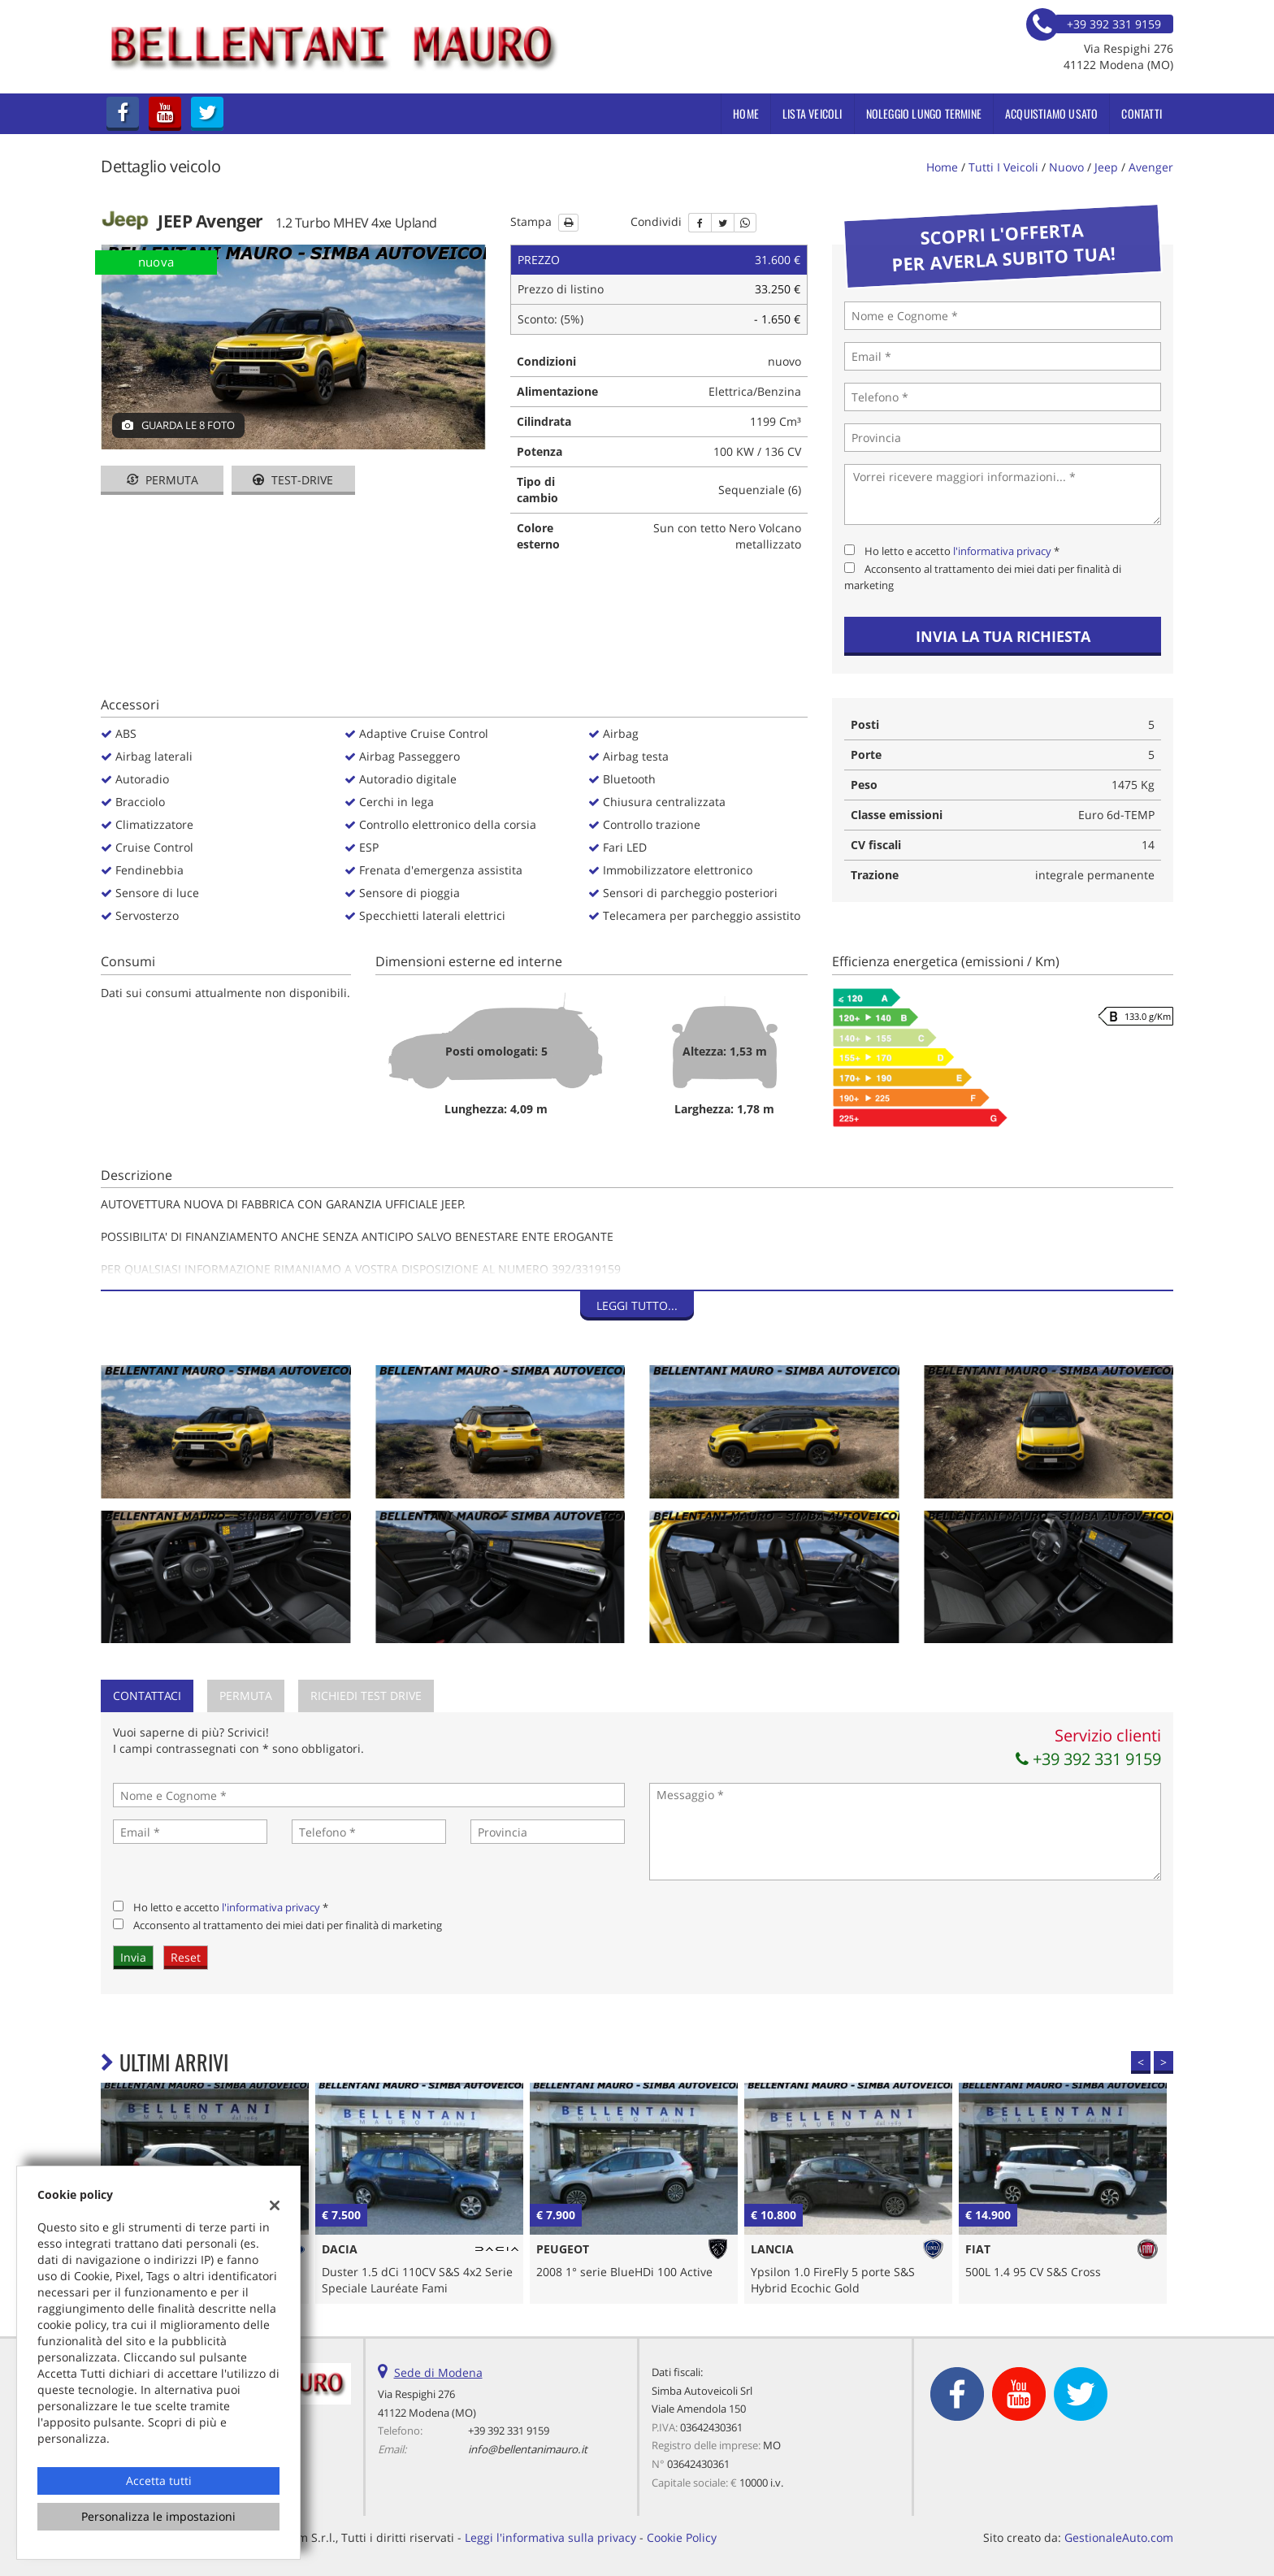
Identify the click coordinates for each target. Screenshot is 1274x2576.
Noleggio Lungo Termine (924, 113)
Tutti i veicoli (1003, 167)
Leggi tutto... (637, 1305)
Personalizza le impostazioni (158, 2516)
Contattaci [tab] (147, 1695)
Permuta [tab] (245, 1695)
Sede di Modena (438, 2372)
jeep (1106, 167)
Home (746, 113)
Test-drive (293, 480)
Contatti (1141, 113)
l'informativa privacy (1002, 551)
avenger (1151, 167)
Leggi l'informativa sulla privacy (550, 2537)
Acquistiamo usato (1051, 113)
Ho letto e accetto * (962, 551)
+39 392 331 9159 (1088, 1759)
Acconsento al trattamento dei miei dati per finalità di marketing (287, 1925)
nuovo (1066, 167)
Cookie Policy (682, 2537)
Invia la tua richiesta (1003, 636)
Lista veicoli (812, 113)
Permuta (162, 480)
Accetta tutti (159, 2480)
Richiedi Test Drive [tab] (366, 1695)
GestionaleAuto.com (1118, 2537)
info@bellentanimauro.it (527, 2449)
